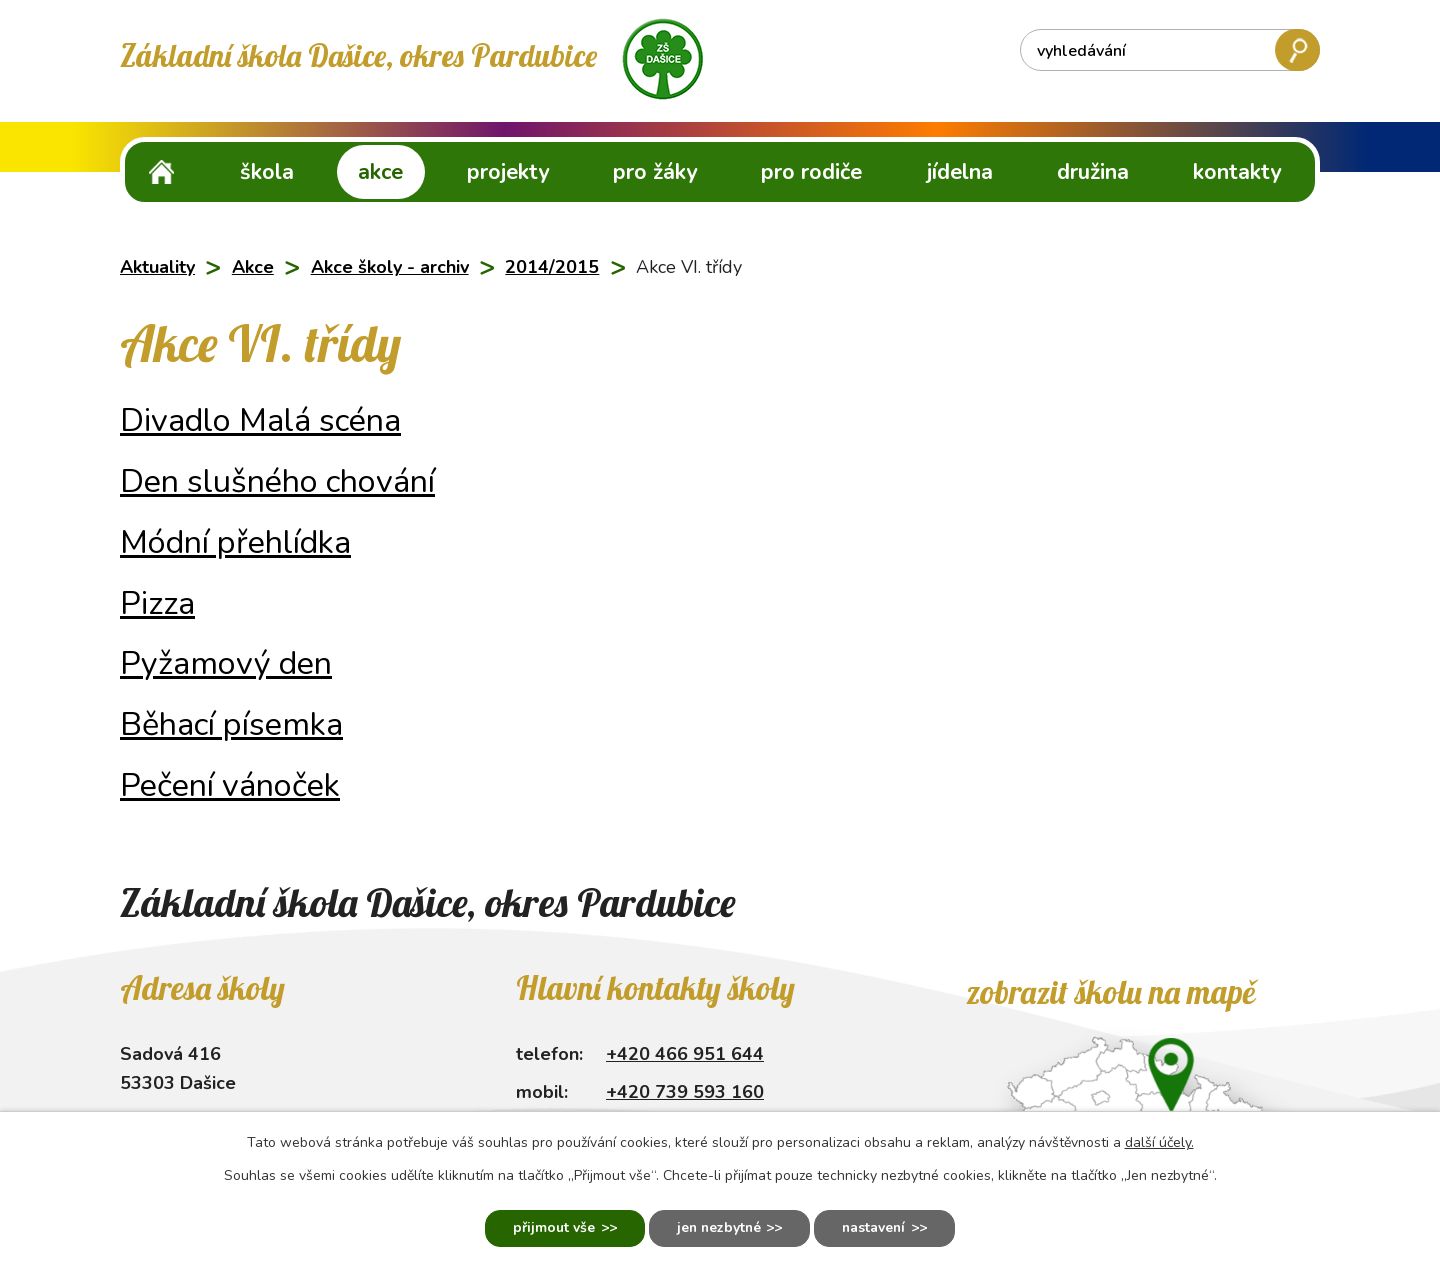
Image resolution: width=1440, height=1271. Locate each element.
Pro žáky (655, 172)
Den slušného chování (277, 481)
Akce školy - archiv (390, 267)
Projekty (508, 172)
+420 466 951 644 (685, 1054)
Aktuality (157, 267)
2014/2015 (552, 267)
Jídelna (960, 172)
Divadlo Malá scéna (260, 420)
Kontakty (1237, 172)
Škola (267, 172)
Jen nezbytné (717, 1228)
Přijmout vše (550, 1228)
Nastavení (877, 1228)
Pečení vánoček (230, 785)
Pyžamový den (226, 663)
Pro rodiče (811, 172)
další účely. (1159, 1141)
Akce (380, 172)
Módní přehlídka (235, 542)
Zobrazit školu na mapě (1110, 992)
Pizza (157, 603)
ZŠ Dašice (162, 171)
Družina (1093, 172)
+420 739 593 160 (685, 1092)
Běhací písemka (231, 724)
